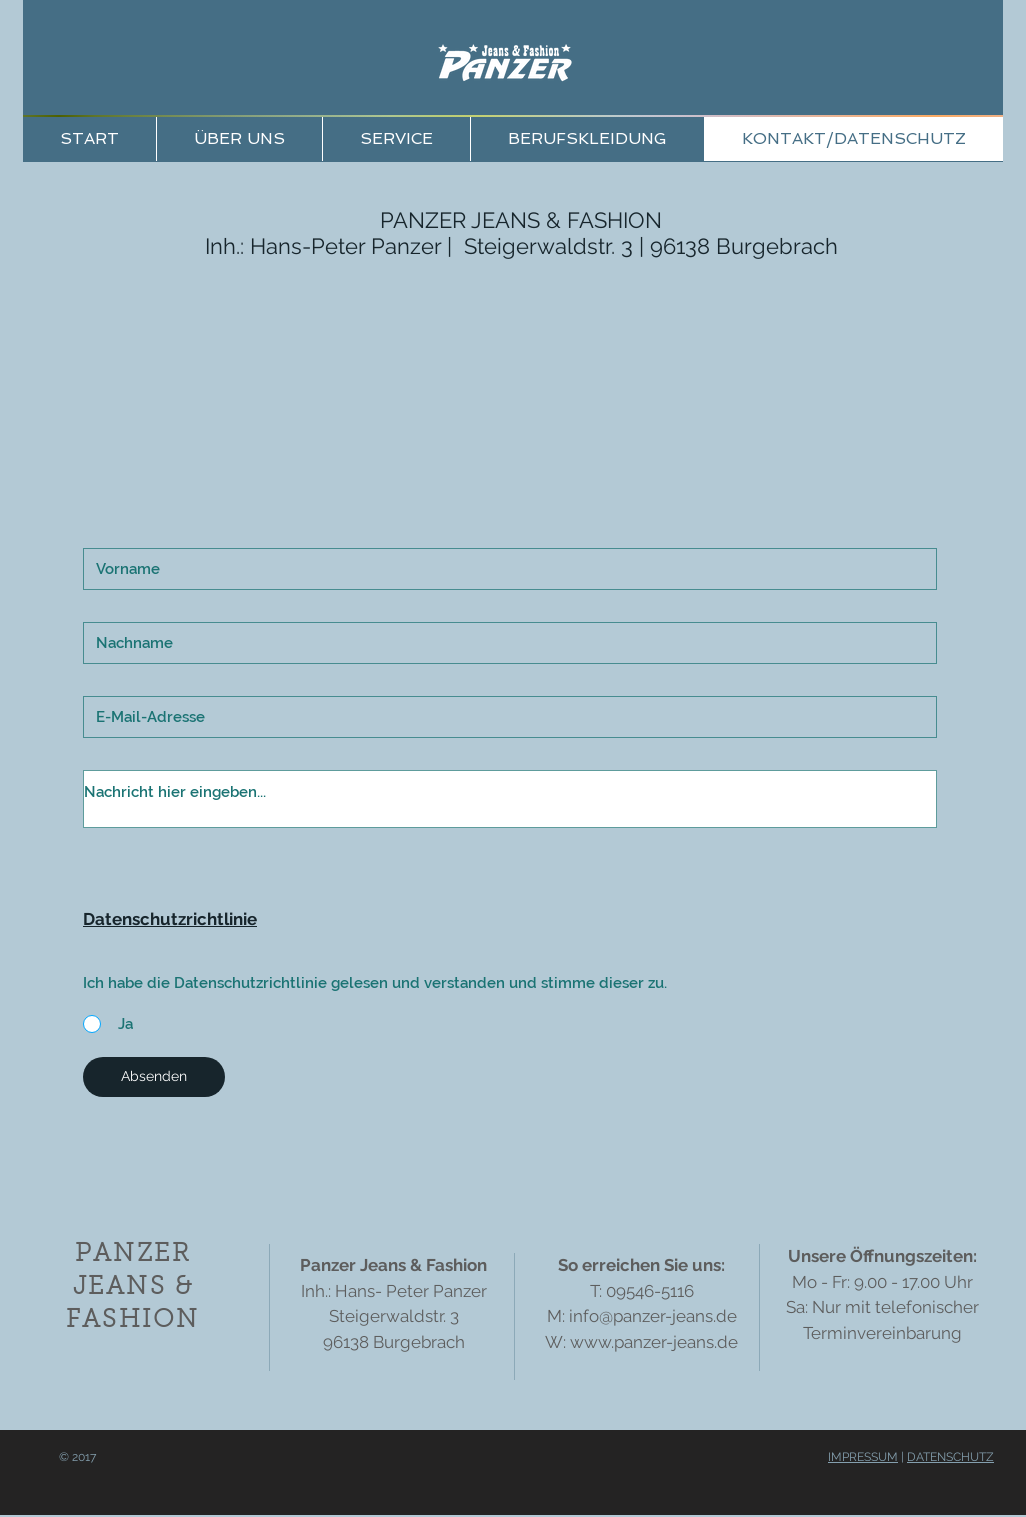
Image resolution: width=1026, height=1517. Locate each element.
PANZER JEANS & (473, 220)
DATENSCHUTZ (950, 1457)
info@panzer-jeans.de (653, 1316)
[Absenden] (154, 1077)
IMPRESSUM (863, 1457)
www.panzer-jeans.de (654, 1342)
